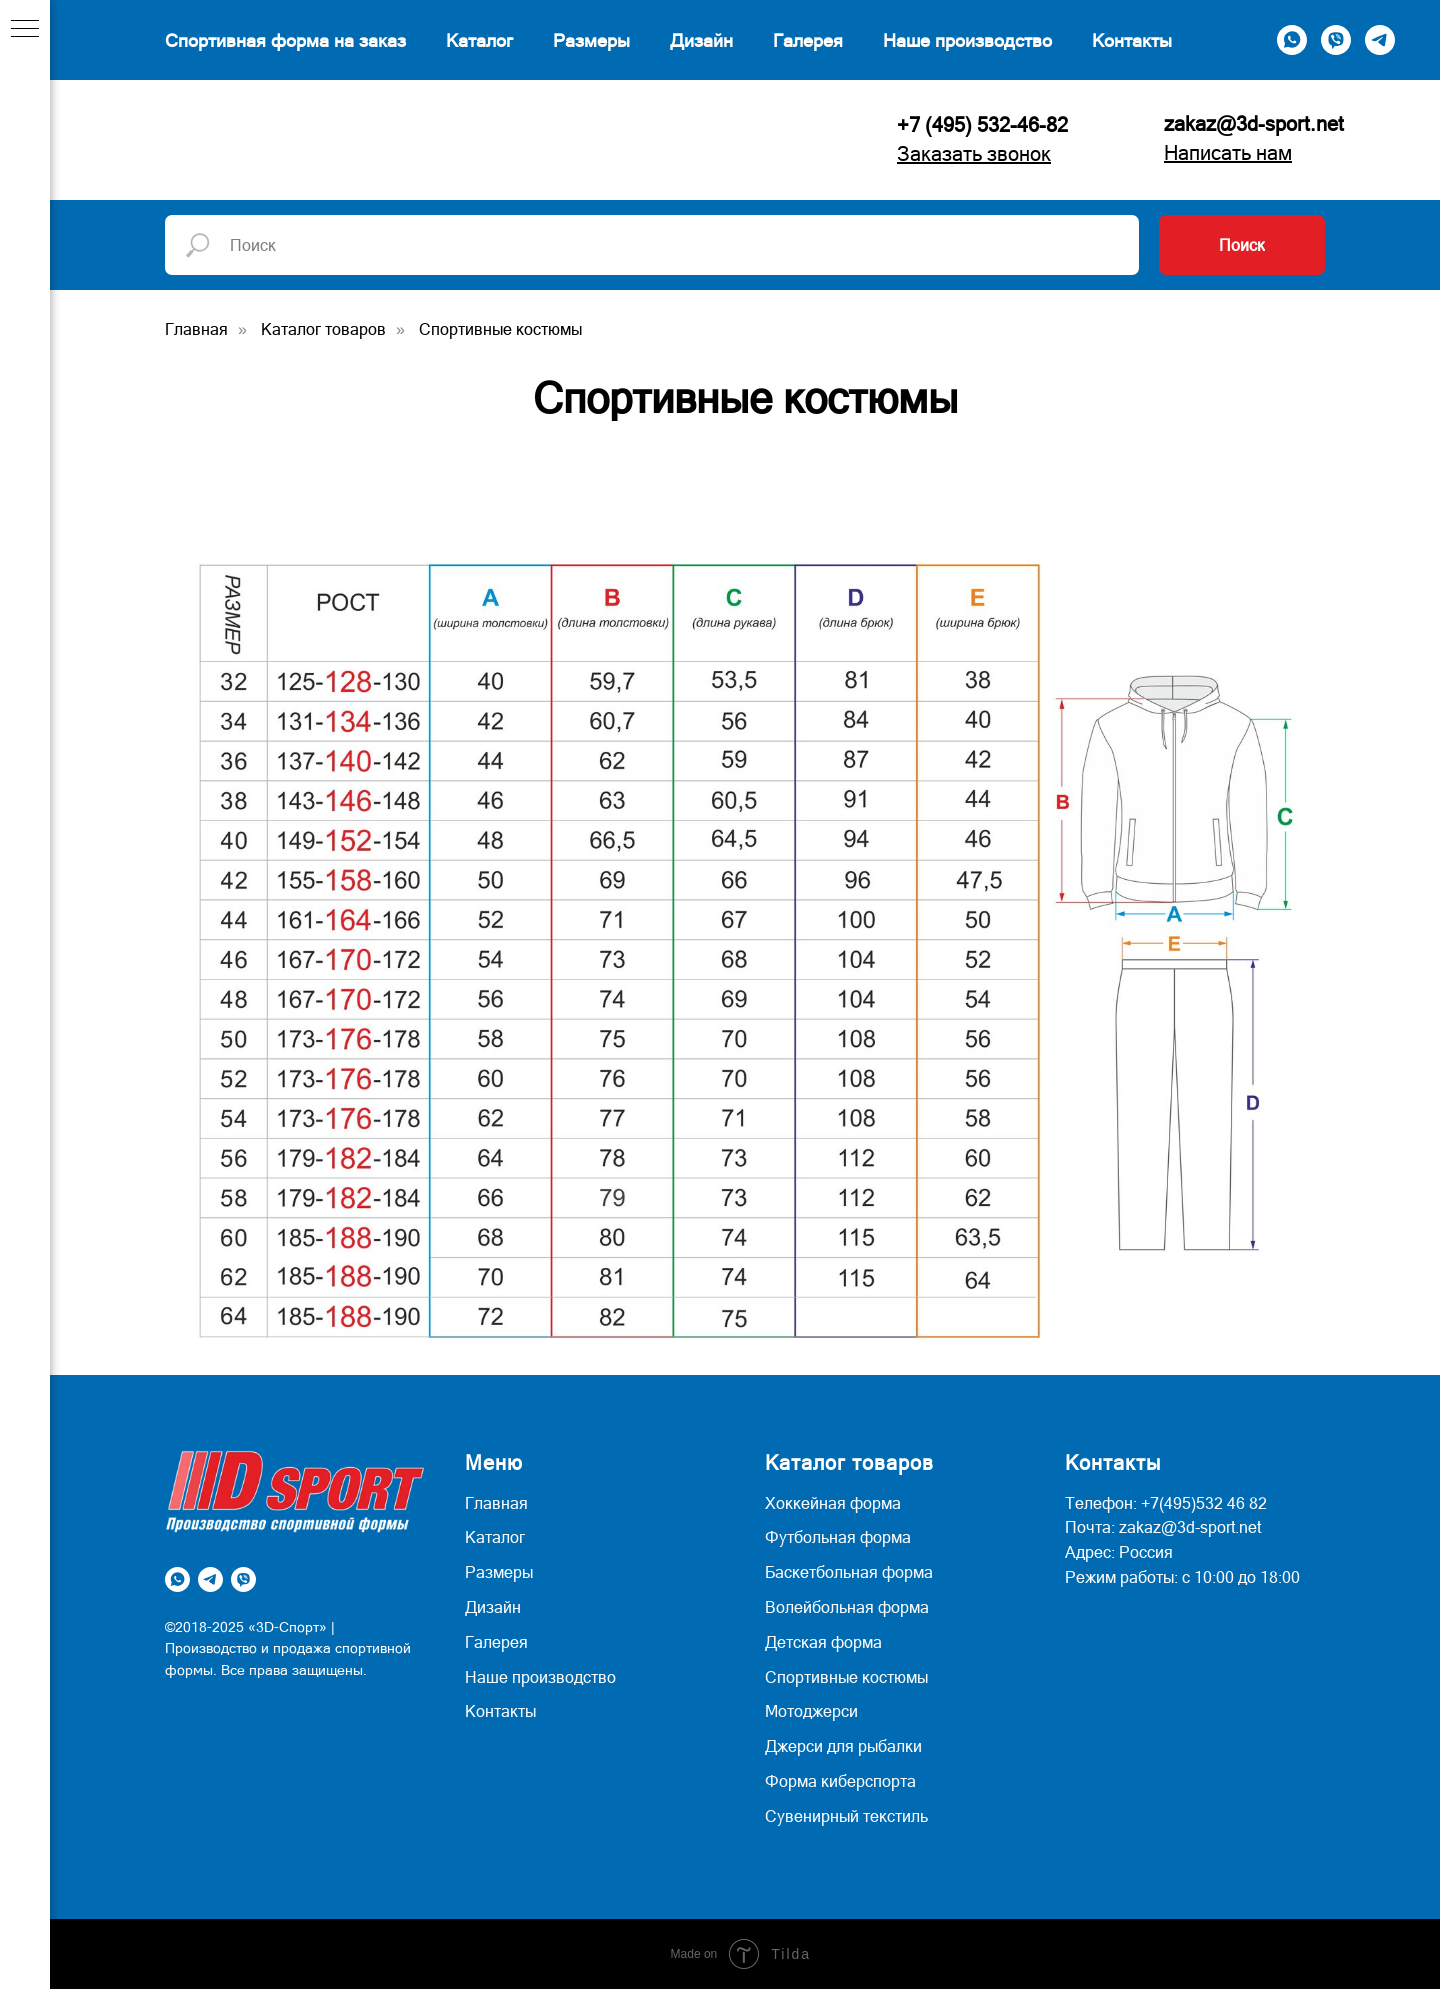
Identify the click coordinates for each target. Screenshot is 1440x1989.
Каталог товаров (323, 329)
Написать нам (1228, 153)
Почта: (1090, 1527)
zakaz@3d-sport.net (1254, 124)
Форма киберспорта (840, 1781)
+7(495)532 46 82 (1204, 1503)
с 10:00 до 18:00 (1241, 1577)
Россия (1146, 1552)
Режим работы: (1121, 1577)
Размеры (591, 40)
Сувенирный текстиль (846, 1816)
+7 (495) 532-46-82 (982, 125)
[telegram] (1380, 40)
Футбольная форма (838, 1537)
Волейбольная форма (847, 1607)
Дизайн (701, 40)
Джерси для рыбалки (843, 1746)
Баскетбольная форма (849, 1572)
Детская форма (823, 1642)
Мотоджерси (811, 1711)
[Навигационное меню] (25, 30)
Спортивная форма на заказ (285, 40)
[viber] (1336, 40)
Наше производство (967, 40)
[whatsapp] (1292, 40)
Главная (196, 329)
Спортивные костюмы (500, 329)
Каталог (479, 40)
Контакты (1132, 40)
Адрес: (1090, 1552)
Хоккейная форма (833, 1503)
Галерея (808, 40)
